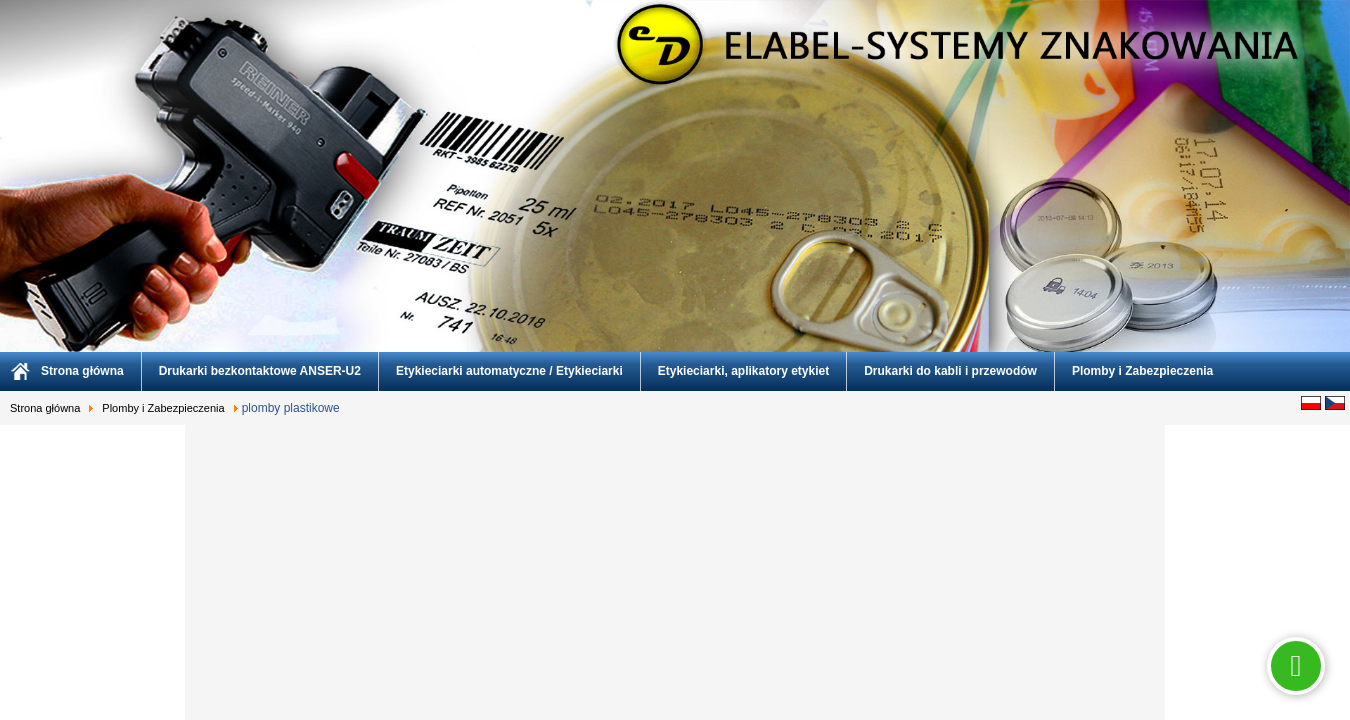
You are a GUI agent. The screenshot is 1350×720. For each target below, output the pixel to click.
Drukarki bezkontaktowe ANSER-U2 (260, 371)
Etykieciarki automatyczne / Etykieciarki (509, 371)
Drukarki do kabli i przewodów (950, 371)
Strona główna (82, 371)
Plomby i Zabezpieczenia (1142, 371)
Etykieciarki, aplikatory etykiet (743, 371)
